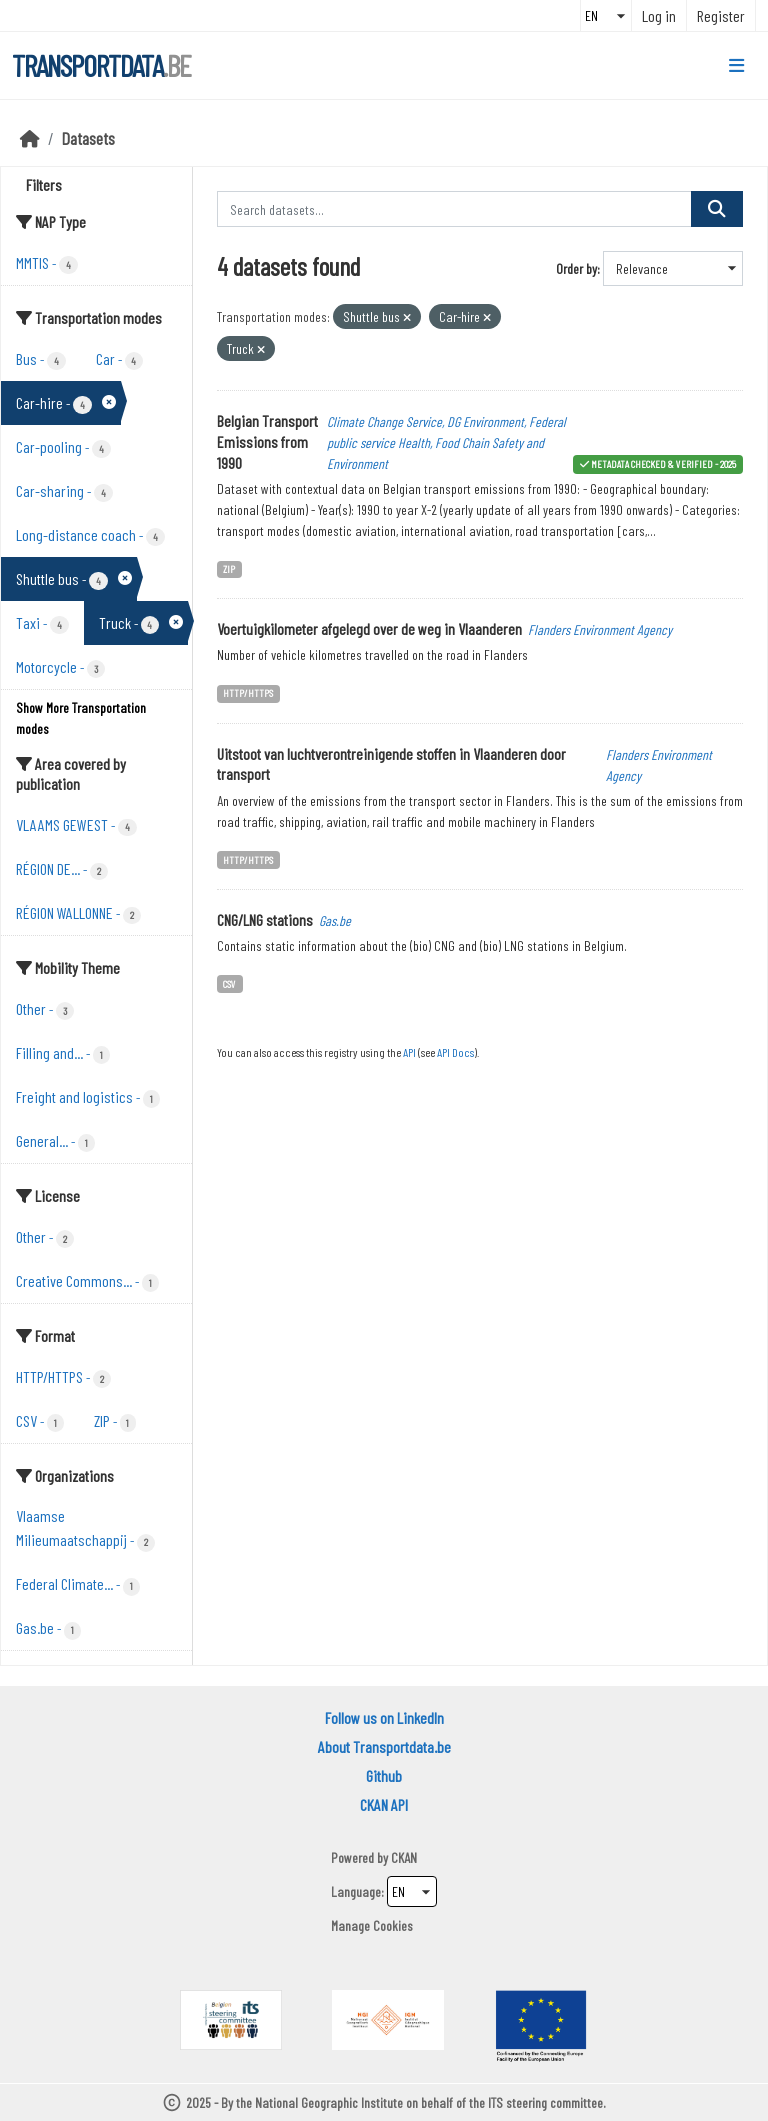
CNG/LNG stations (265, 919)
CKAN (404, 1857)
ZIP (229, 568)
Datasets (88, 138)
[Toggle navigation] (736, 66)
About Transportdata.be (384, 1746)
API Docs (455, 1052)
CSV (229, 983)
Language (356, 1891)
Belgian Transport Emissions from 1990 (267, 441)
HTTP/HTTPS (248, 692)
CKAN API (384, 1804)
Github (384, 1775)
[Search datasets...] (455, 209)
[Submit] (717, 209)
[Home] (30, 138)
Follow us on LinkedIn (384, 1717)
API (409, 1052)
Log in (659, 15)
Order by (576, 268)
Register (721, 15)
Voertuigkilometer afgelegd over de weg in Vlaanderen (369, 628)
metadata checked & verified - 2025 (663, 463)
